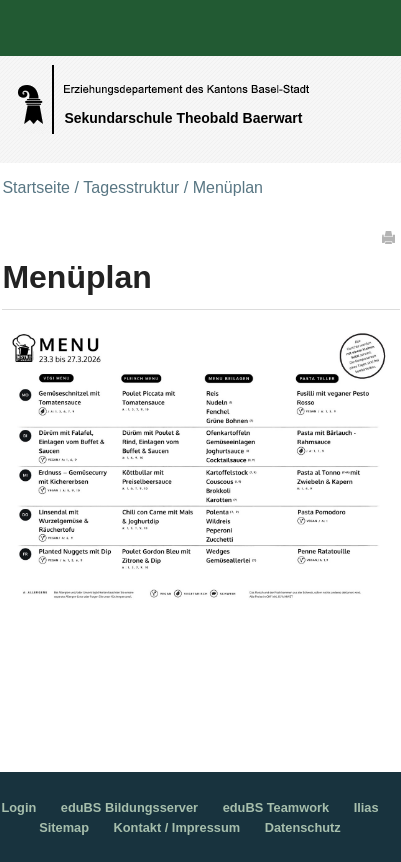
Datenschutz (303, 827)
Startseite (36, 187)
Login (18, 807)
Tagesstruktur (131, 187)
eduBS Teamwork (276, 807)
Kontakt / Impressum (177, 827)
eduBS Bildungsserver (129, 807)
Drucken (390, 237)
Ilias (366, 807)
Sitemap (64, 827)
